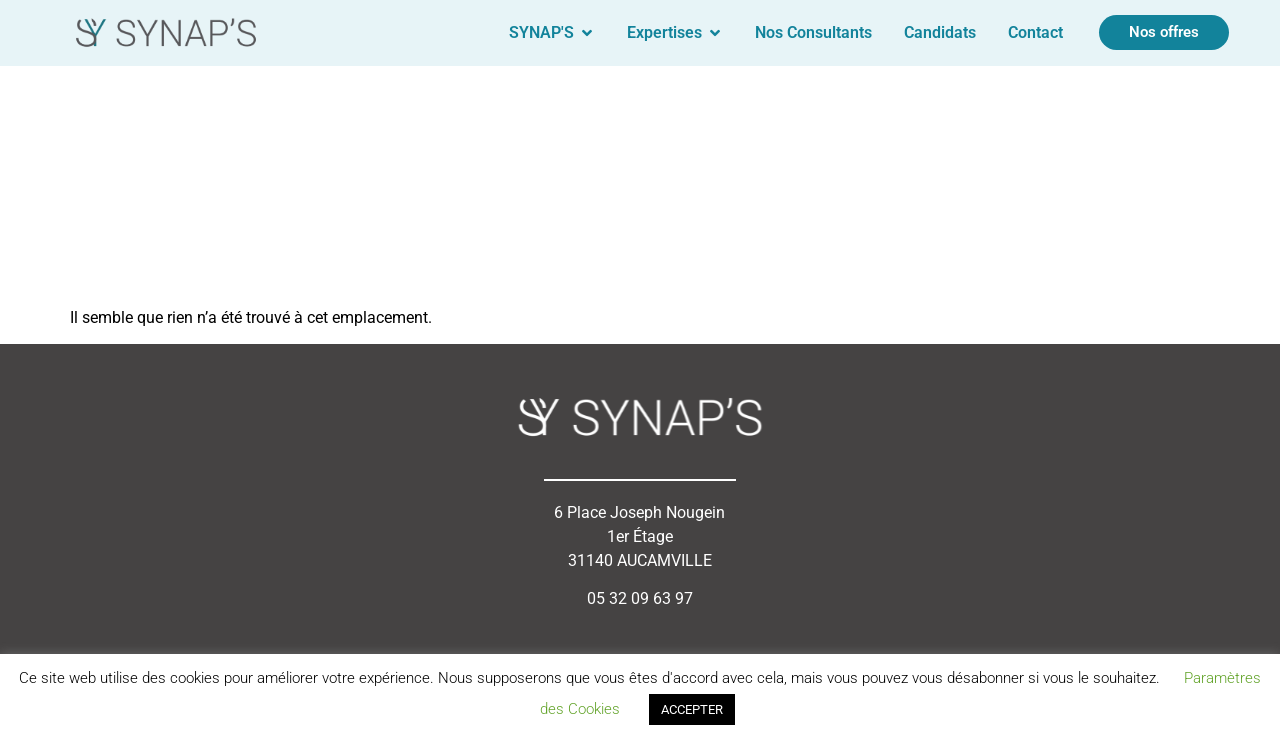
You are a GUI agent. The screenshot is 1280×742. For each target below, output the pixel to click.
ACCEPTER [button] (692, 709)
